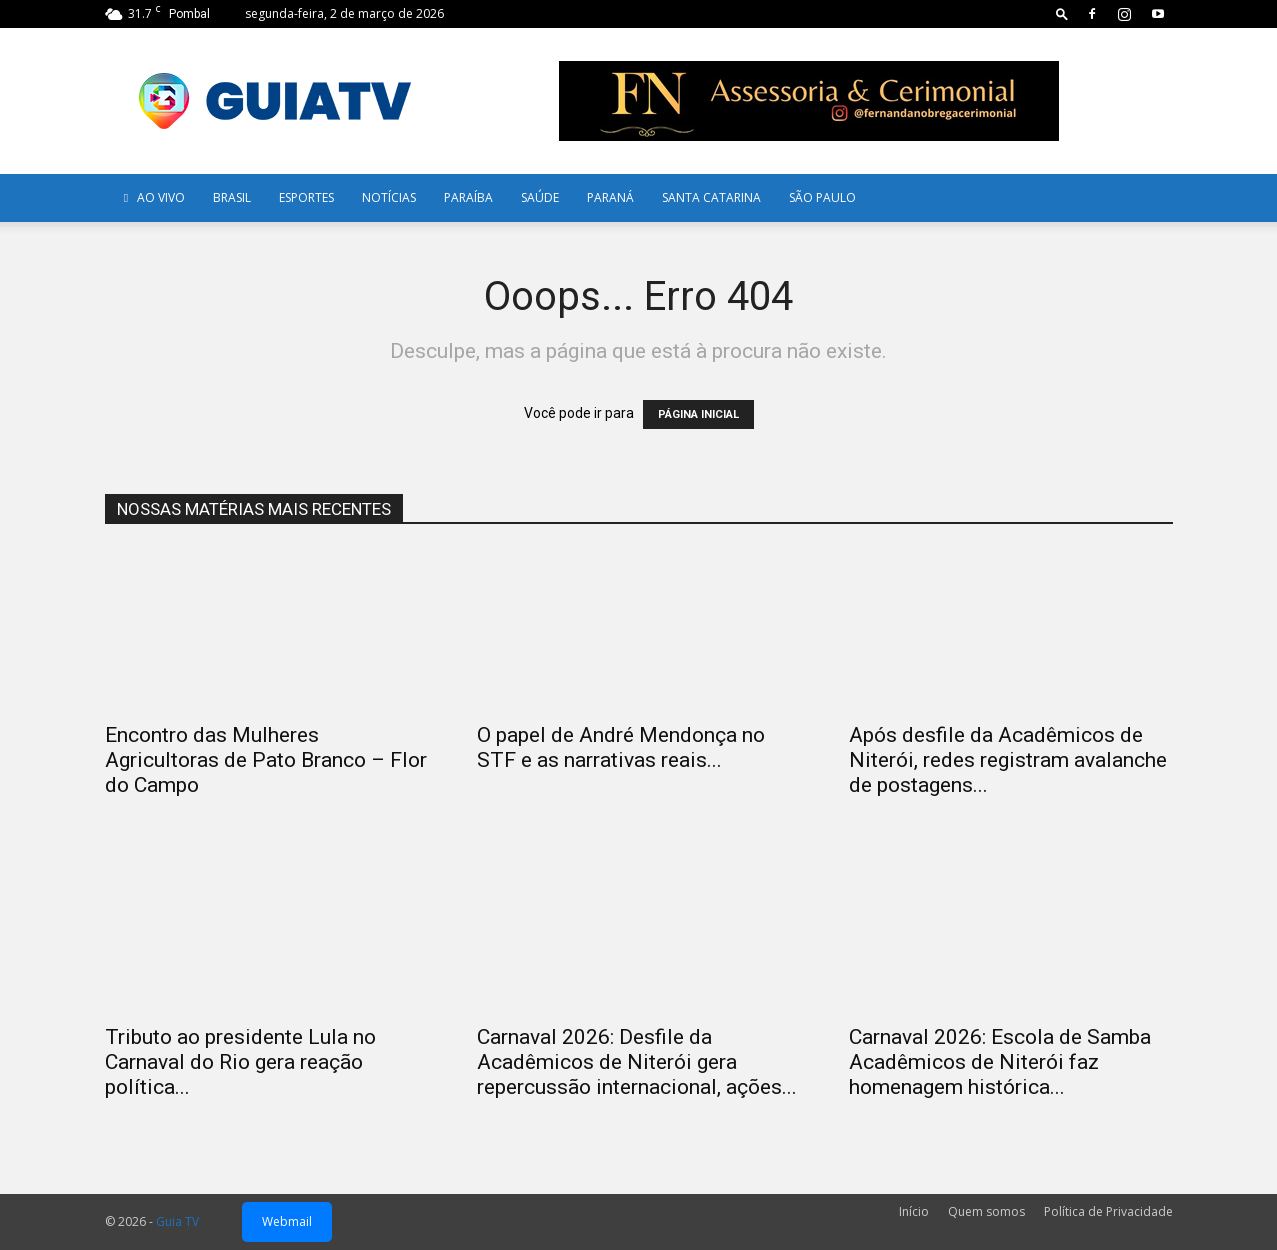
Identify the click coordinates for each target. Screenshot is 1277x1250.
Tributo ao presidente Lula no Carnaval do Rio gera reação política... (240, 1062)
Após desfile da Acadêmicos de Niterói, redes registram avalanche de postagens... (1008, 760)
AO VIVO (152, 197)
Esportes (306, 197)
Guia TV (177, 1221)
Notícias (389, 197)
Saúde (540, 197)
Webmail (287, 1221)
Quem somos (986, 1211)
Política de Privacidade (1108, 1211)
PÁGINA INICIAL (698, 414)
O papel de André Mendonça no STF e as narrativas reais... (621, 747)
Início (914, 1211)
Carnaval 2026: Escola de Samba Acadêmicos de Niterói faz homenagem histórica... (1000, 1062)
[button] (1062, 13)
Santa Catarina (711, 197)
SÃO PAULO (822, 197)
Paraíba (468, 197)
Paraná (610, 197)
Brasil (232, 197)
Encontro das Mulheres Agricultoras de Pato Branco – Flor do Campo (266, 760)
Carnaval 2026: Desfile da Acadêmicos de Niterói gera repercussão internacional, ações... (637, 1062)
